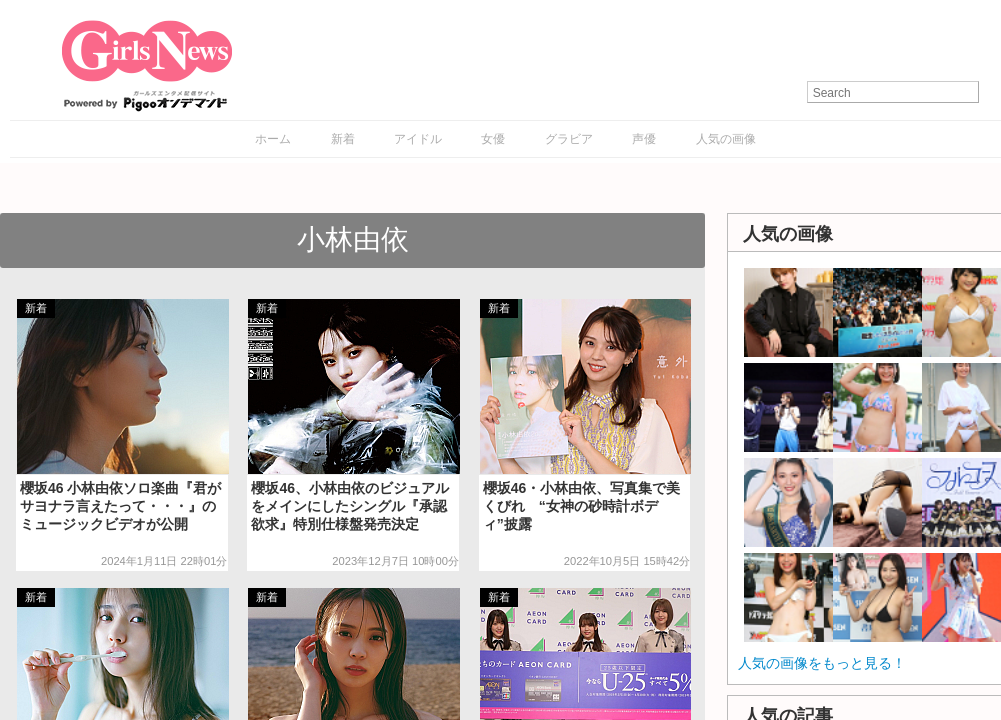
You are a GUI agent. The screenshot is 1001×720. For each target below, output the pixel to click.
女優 (493, 139)
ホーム (273, 139)
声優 (644, 139)
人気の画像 (726, 139)
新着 (343, 139)
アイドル (418, 139)
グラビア (569, 139)
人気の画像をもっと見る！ (822, 663)
